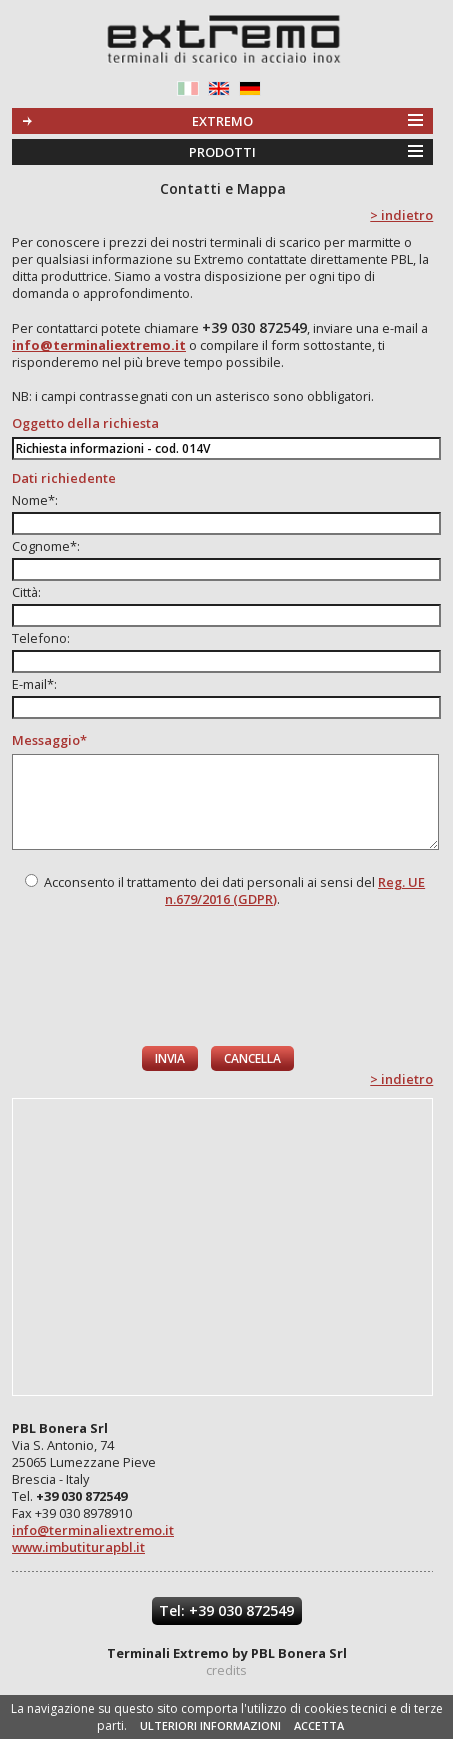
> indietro (401, 215)
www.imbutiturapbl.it (78, 1547)
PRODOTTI (222, 152)
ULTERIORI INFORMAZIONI (210, 1725)
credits (226, 1670)
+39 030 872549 (254, 327)
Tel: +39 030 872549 (226, 1610)
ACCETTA (319, 1725)
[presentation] (224, 977)
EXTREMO (222, 121)
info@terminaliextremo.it (93, 1530)
